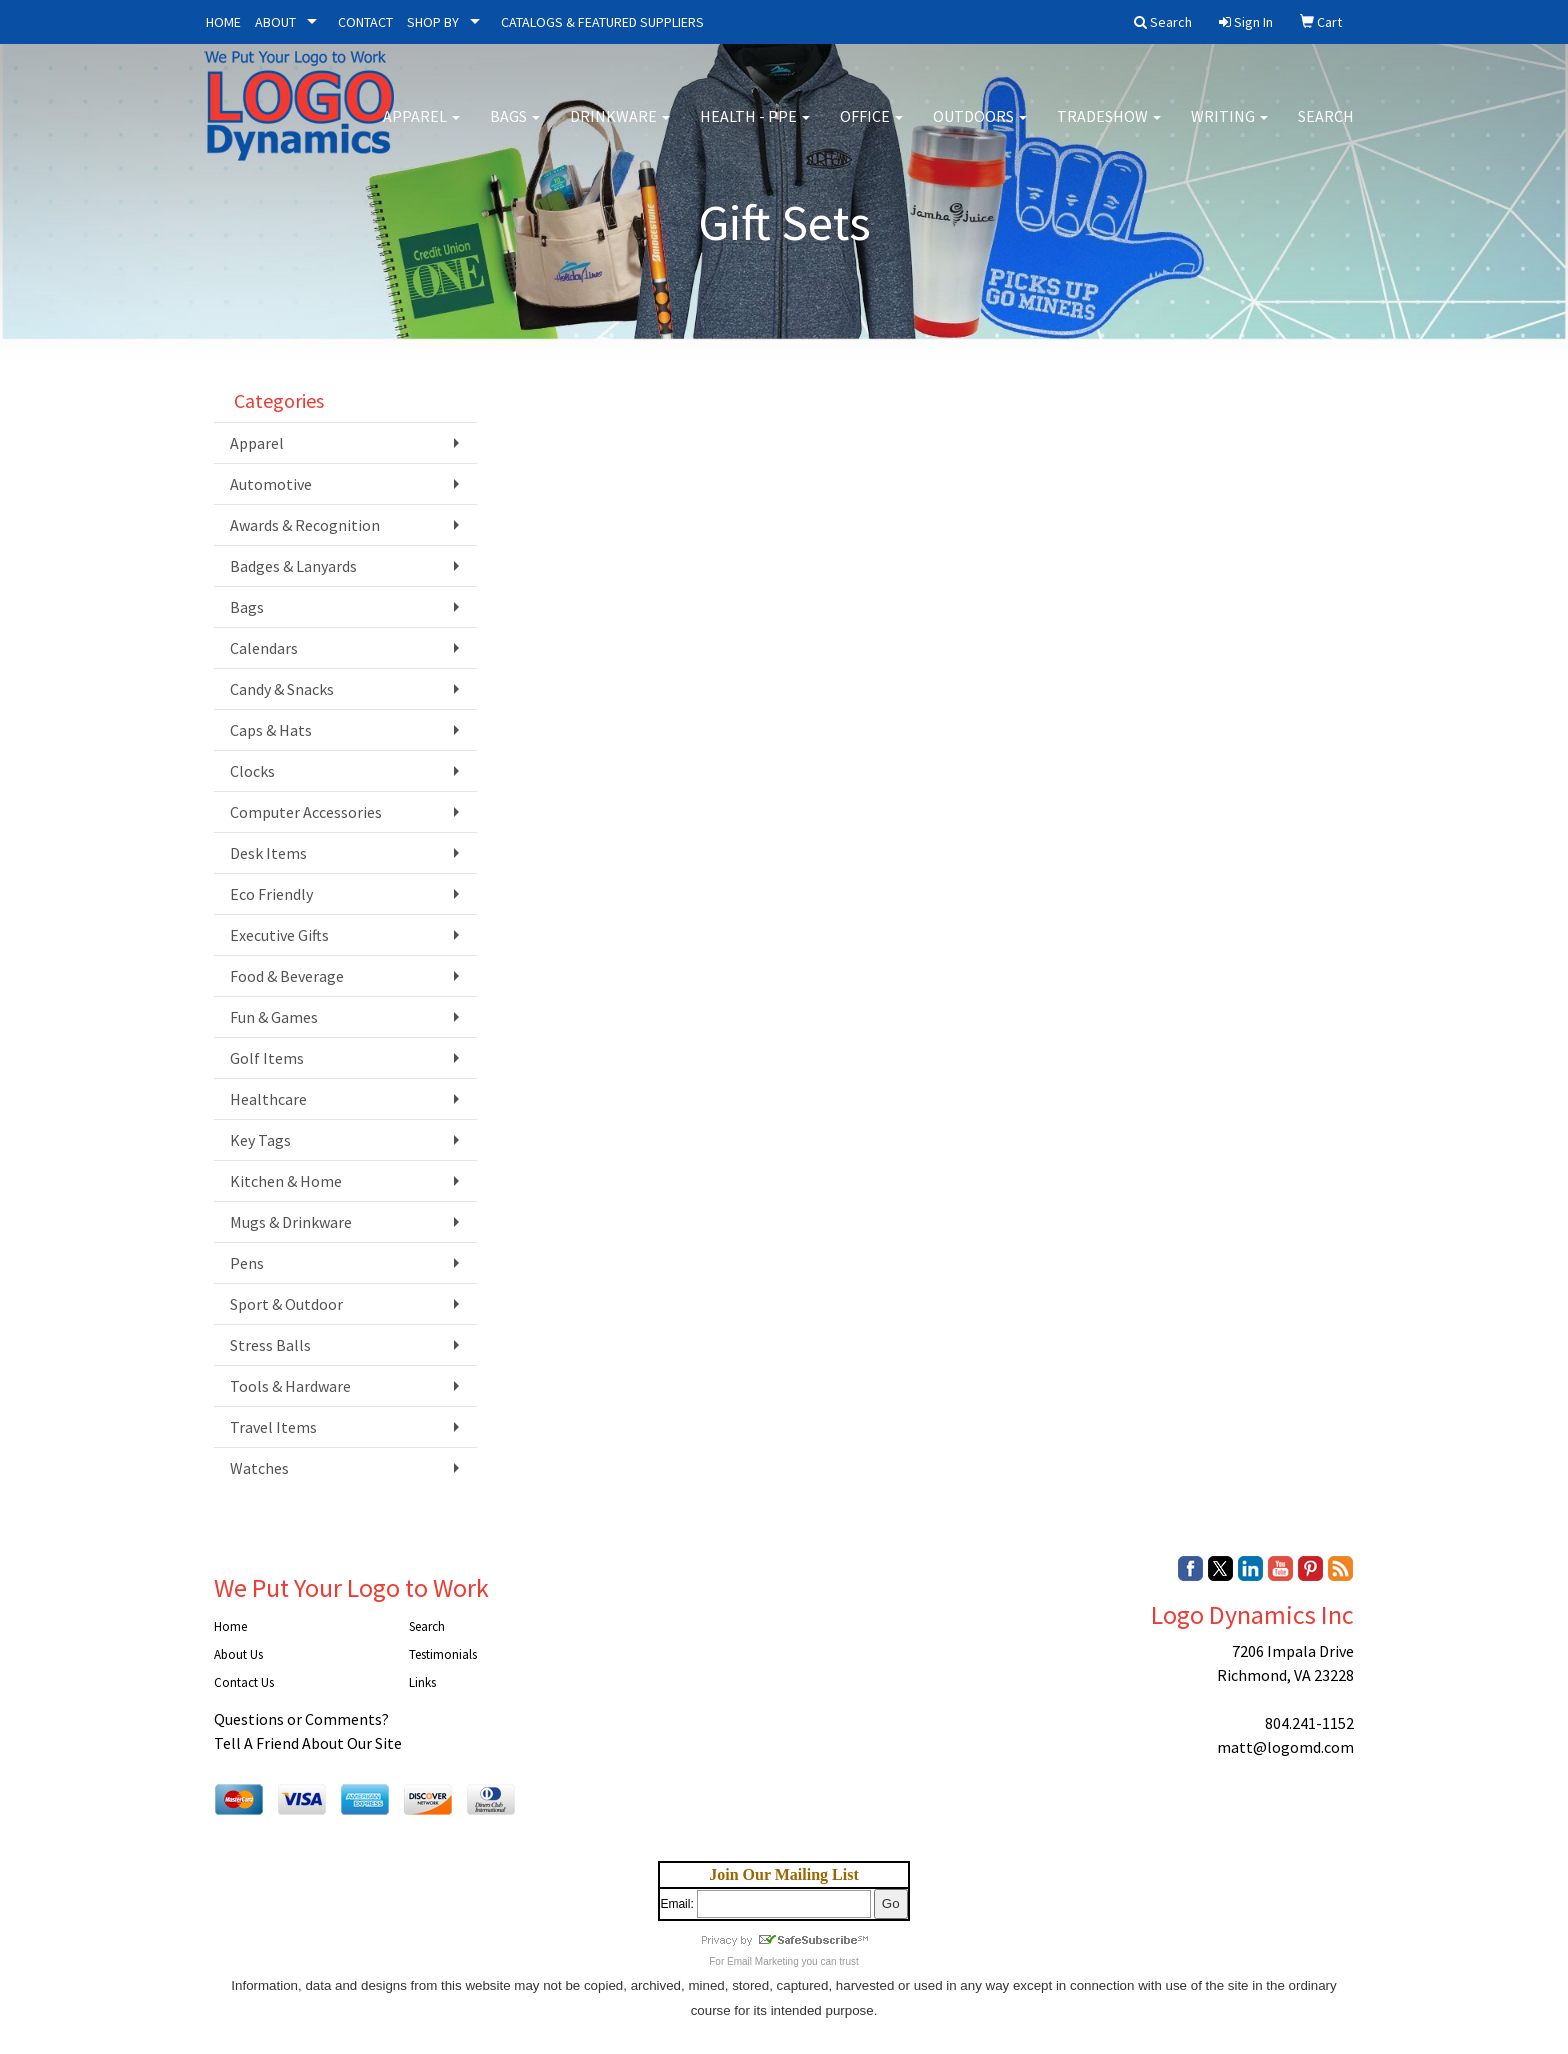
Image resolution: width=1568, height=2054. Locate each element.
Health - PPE (755, 130)
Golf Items (267, 1058)
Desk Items (268, 853)
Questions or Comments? (301, 1719)
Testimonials (443, 1654)
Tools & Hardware (290, 1386)
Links (422, 1682)
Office (871, 130)
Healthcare (268, 1099)
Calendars (264, 648)
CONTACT (365, 22)
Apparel (421, 130)
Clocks (252, 771)
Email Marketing (763, 1961)
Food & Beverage (287, 976)
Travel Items (273, 1427)
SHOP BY (433, 22)
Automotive (271, 484)
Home (230, 1626)
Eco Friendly (271, 894)
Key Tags (260, 1140)
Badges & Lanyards (293, 566)
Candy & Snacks (282, 689)
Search (1326, 130)
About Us (238, 1654)
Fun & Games (274, 1017)
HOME (223, 22)
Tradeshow (1109, 130)
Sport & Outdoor (286, 1304)
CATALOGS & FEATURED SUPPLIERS (602, 22)
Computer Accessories (306, 812)
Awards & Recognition (305, 525)
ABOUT (275, 22)
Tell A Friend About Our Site (308, 1743)
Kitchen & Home (286, 1181)
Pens (247, 1263)
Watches (259, 1468)
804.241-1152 (1309, 1723)
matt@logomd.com (1285, 1747)
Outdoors (980, 130)
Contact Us (244, 1682)
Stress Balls (270, 1345)
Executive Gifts (279, 935)
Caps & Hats (271, 730)
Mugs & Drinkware (291, 1222)
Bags (515, 130)
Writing (1229, 130)
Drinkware (620, 130)
